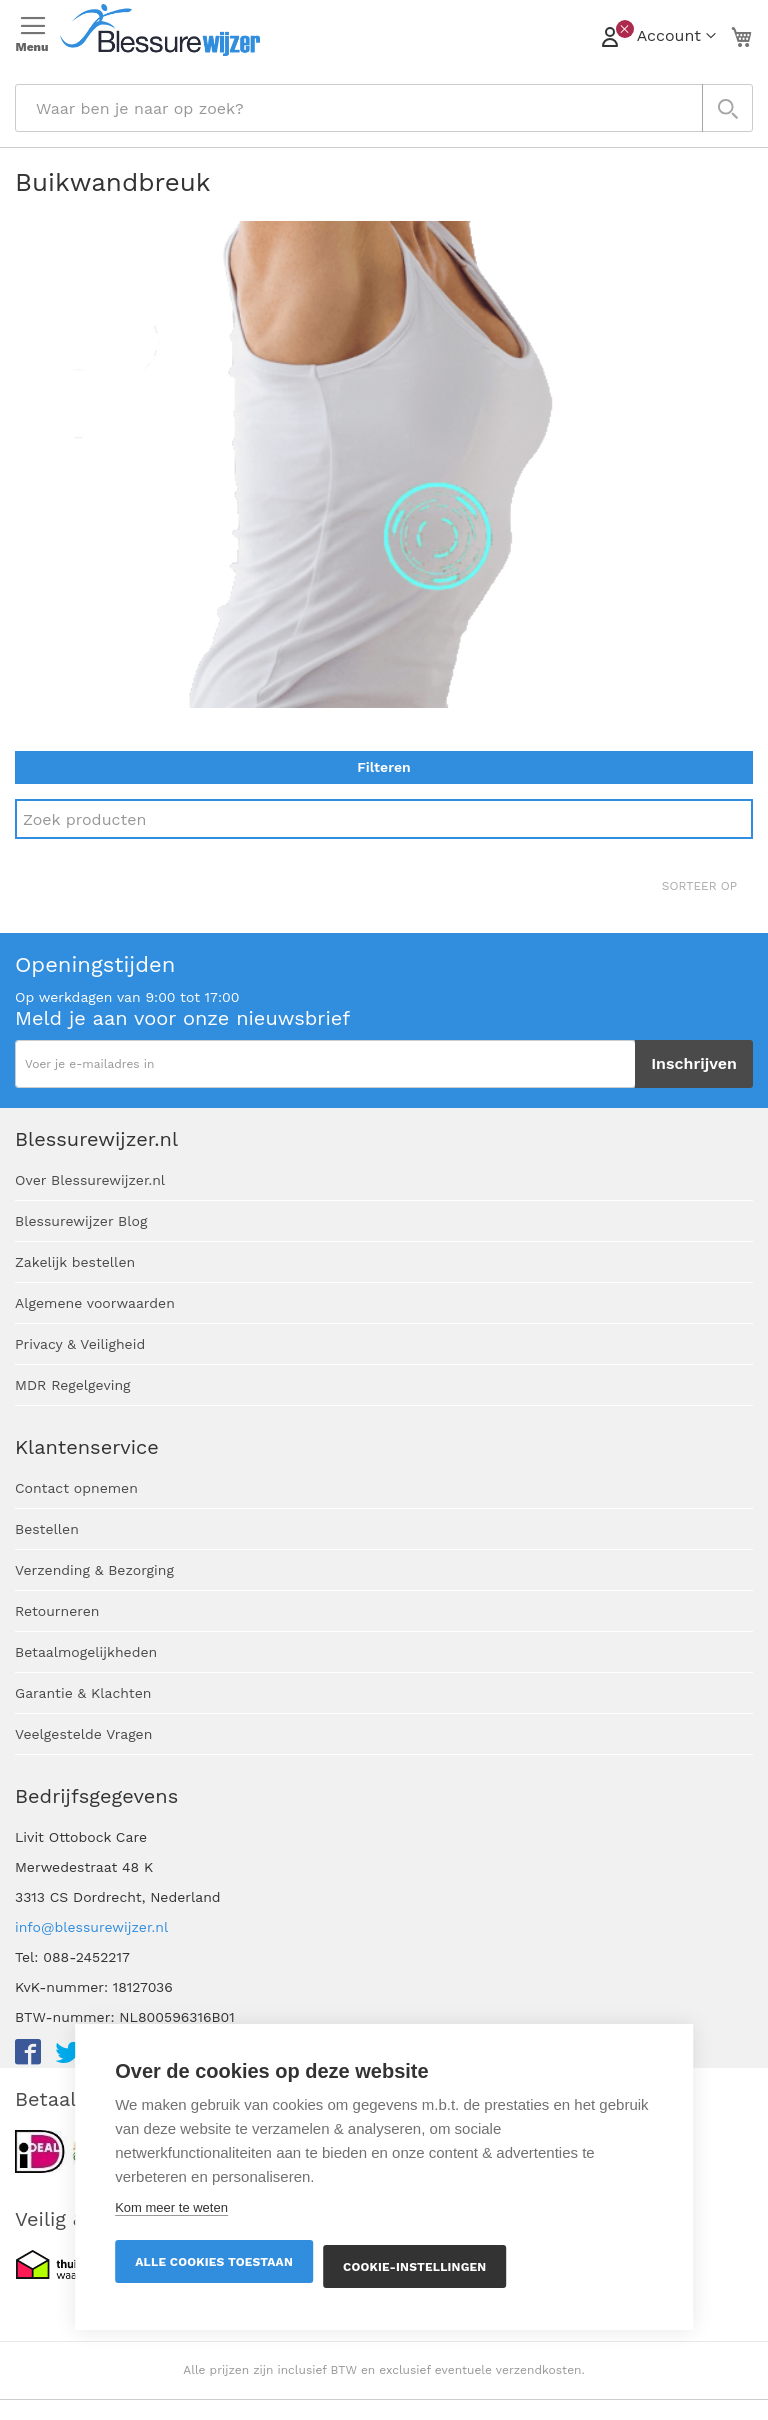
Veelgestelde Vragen (83, 1734)
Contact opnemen (76, 1488)
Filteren (383, 767)
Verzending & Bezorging (94, 1570)
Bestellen (47, 1529)
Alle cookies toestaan (214, 2262)
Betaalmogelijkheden (86, 1652)
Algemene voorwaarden (95, 1303)
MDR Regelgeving (73, 1385)
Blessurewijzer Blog (81, 1221)
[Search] (384, 819)
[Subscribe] (694, 1064)
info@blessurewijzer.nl (91, 1927)
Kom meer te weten (171, 2207)
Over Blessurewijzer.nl (90, 1180)
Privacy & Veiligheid (80, 1344)
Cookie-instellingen (414, 2267)
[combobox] (384, 108)
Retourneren (57, 1611)
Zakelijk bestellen (75, 1262)
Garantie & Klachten (83, 1693)
